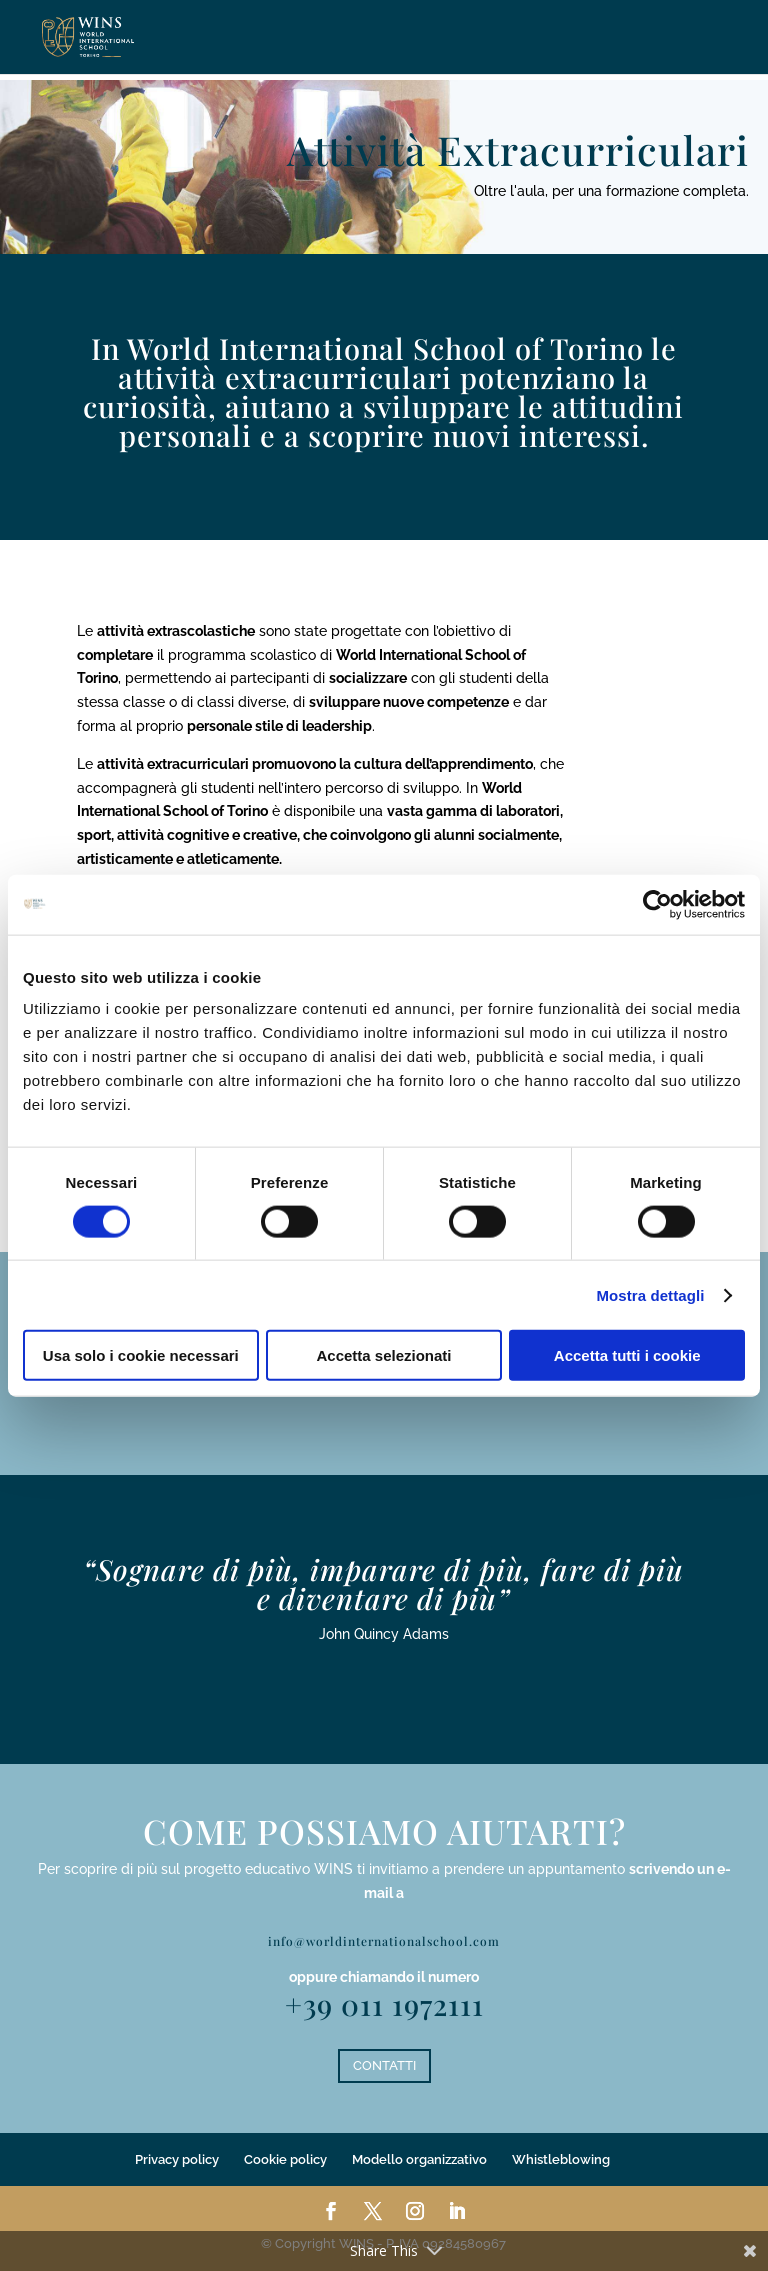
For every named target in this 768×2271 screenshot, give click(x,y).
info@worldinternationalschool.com (384, 1941)
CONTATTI (384, 2065)
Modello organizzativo (419, 2159)
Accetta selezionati (383, 1355)
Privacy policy (177, 2159)
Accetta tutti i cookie (627, 1355)
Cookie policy (285, 2159)
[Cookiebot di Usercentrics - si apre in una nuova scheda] (657, 904)
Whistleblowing (561, 2159)
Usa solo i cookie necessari (141, 1355)
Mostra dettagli (650, 1294)
